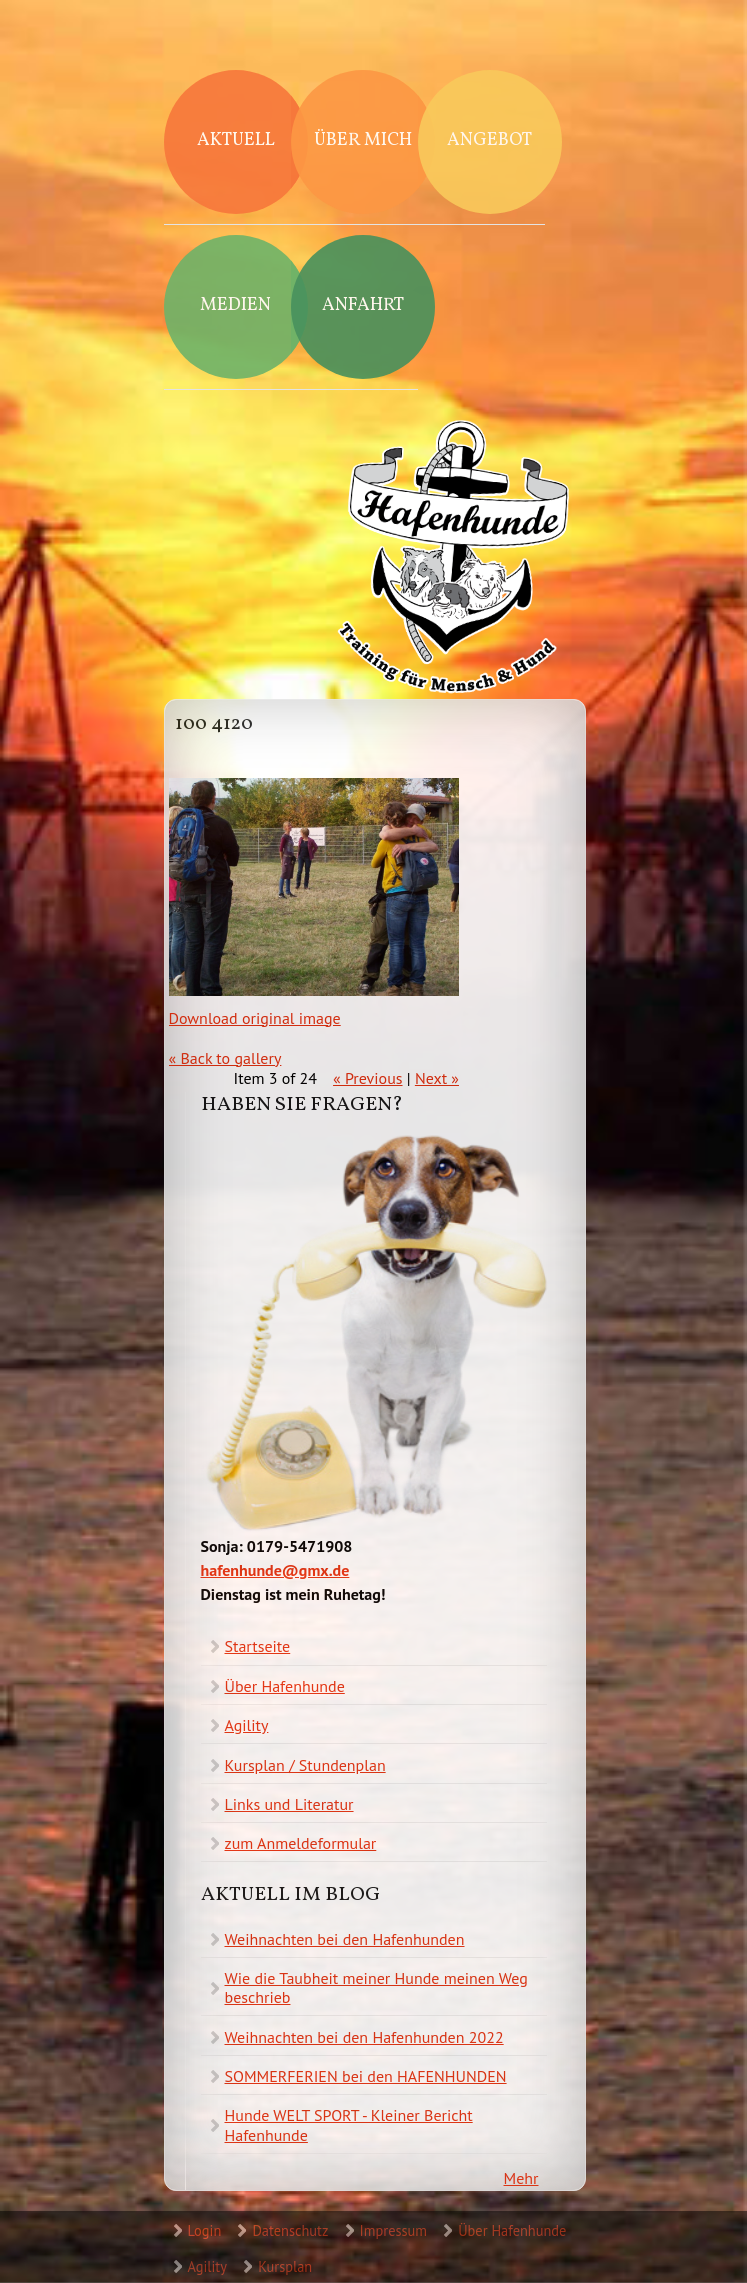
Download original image (255, 1018)
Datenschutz (290, 2230)
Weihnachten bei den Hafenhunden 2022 (364, 2037)
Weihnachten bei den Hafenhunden (345, 1939)
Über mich (363, 140)
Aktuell (236, 140)
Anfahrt (363, 305)
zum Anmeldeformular (301, 1843)
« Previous (367, 1078)
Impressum (393, 2230)
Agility (247, 1725)
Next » (437, 1078)
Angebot (489, 140)
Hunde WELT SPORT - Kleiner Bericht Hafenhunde (349, 2124)
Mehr (521, 2178)
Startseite (258, 1646)
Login (205, 2230)
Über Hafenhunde (285, 1686)
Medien (235, 305)
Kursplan (285, 2266)
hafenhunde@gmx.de (275, 1570)
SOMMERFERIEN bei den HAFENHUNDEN (366, 2076)
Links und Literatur (289, 1804)
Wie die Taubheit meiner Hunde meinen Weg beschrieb (376, 1987)
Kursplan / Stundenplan (305, 1765)
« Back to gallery (225, 1058)
